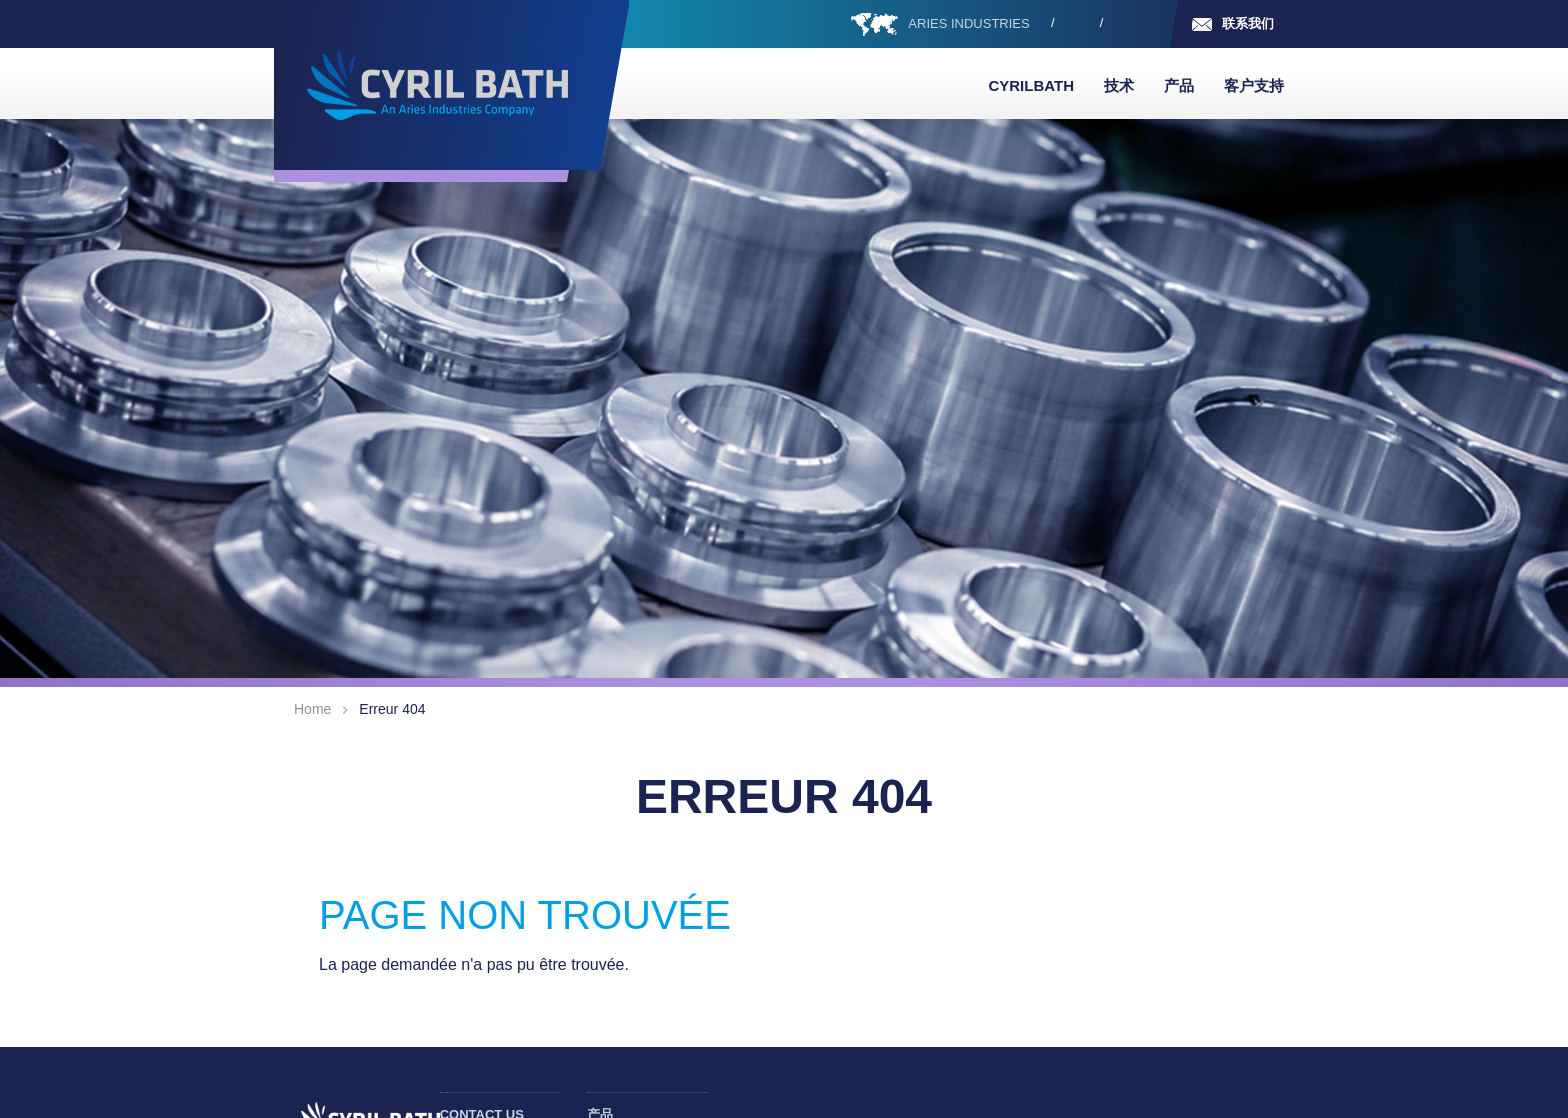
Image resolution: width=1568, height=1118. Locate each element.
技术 (1119, 85)
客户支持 (1254, 85)
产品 (1179, 85)
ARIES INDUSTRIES (968, 23)
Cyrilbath (1031, 85)
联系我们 (1248, 23)
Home (312, 709)
